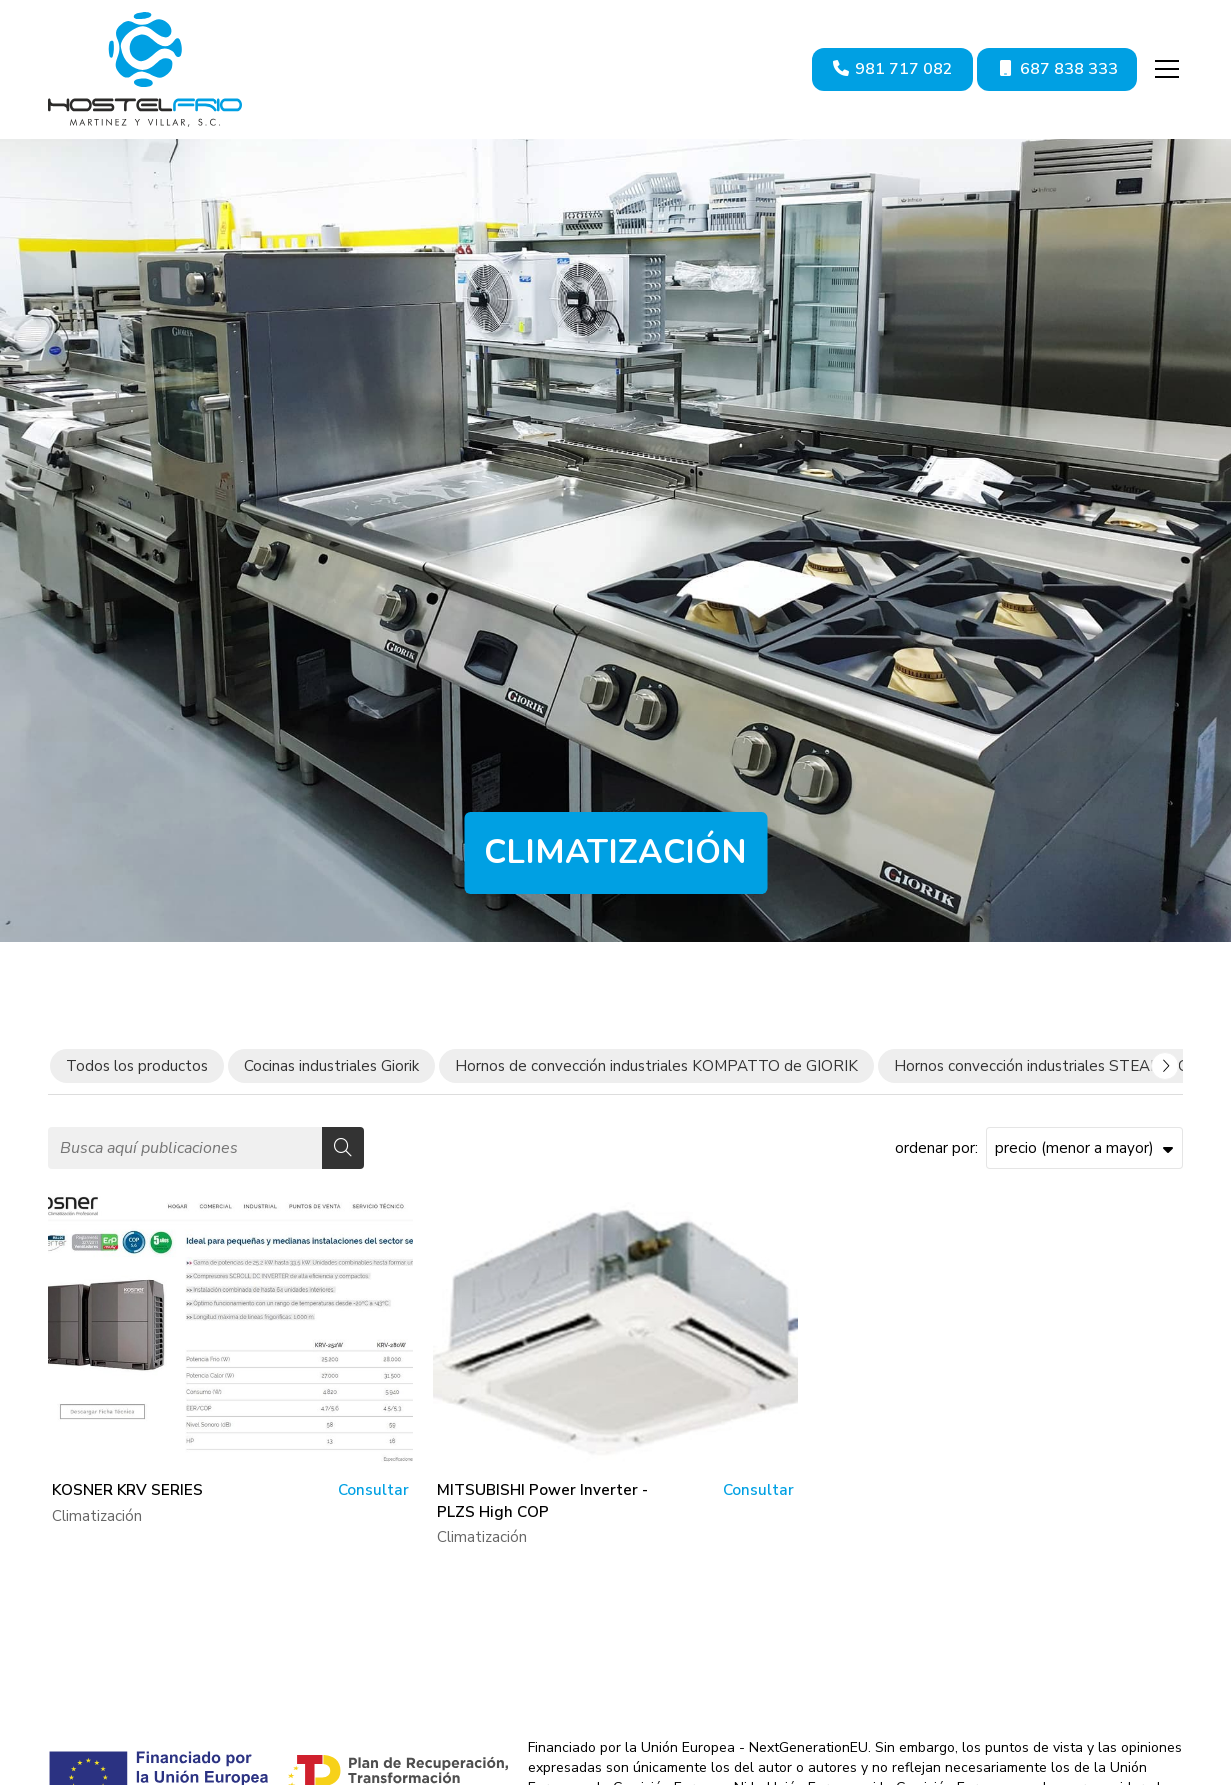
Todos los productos (137, 1069)
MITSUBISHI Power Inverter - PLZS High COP (542, 1504)
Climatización (97, 1519)
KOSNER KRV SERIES (127, 1494)
